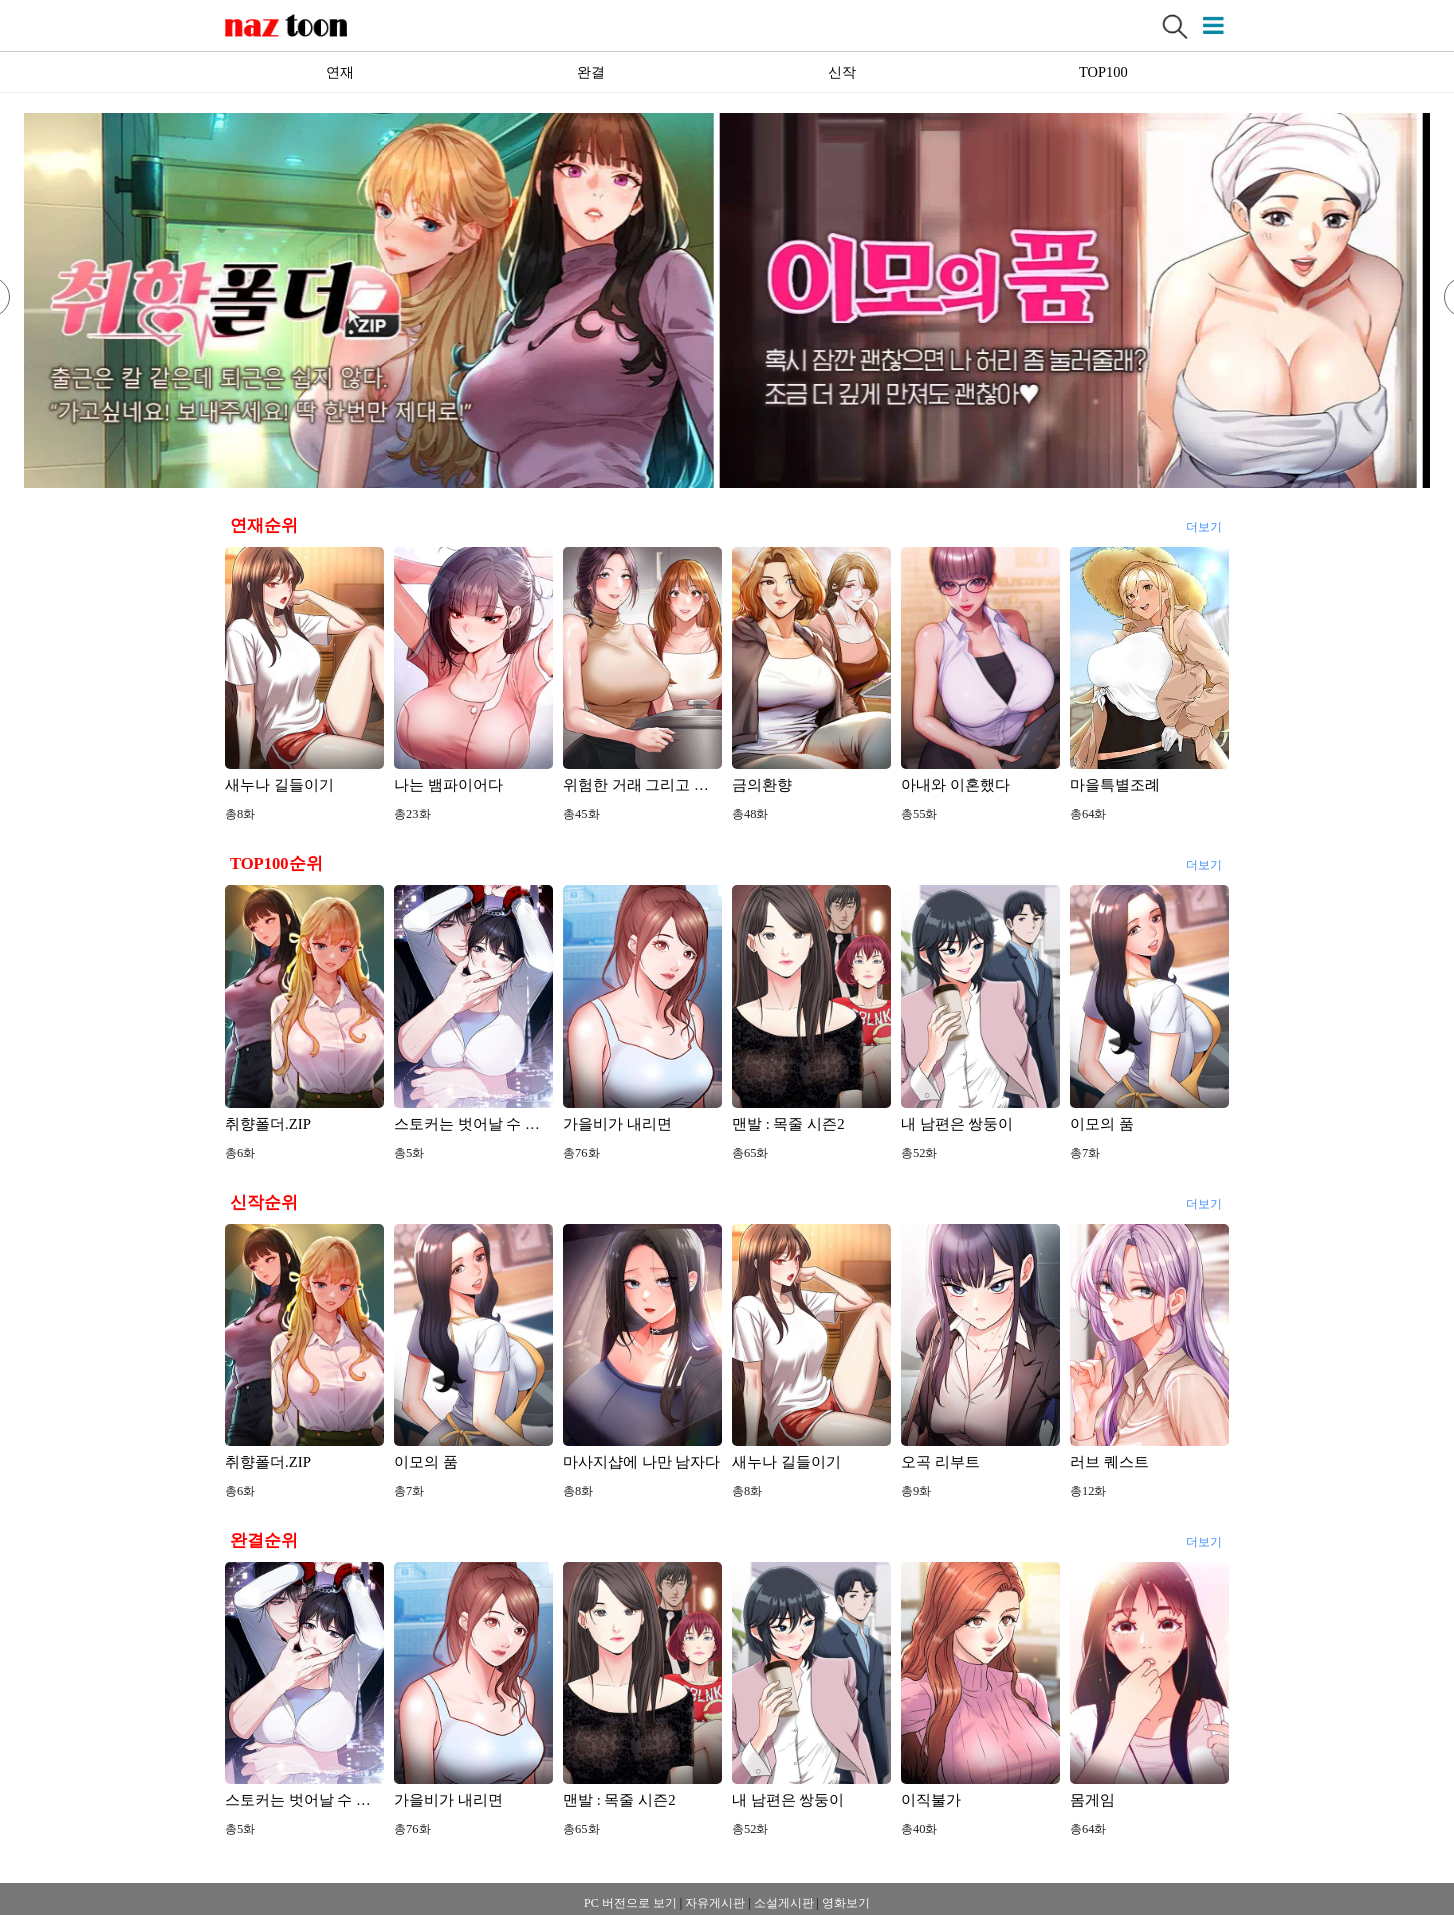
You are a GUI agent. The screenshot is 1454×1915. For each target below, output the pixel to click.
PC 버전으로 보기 (630, 1903)
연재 (340, 72)
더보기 (1203, 524)
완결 (591, 72)
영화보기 (846, 1903)
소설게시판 (784, 1903)
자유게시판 (715, 1903)
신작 (842, 72)
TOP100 (1103, 72)
